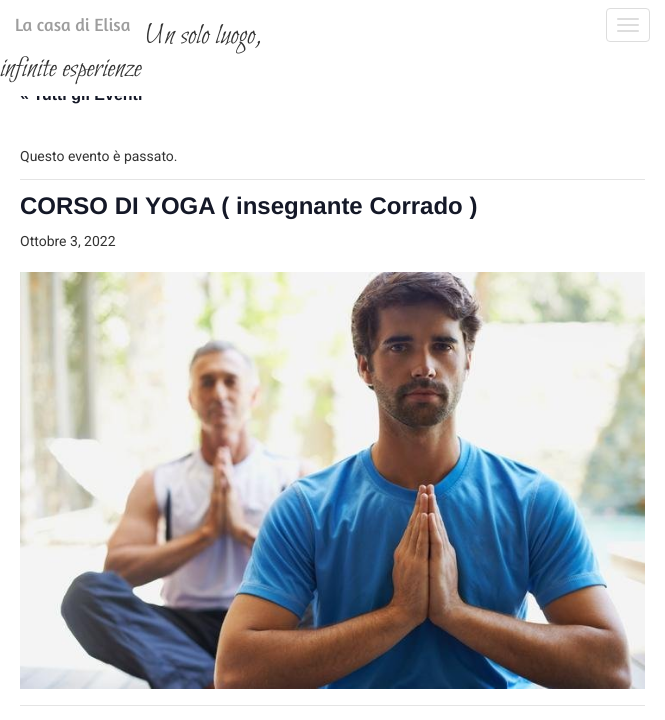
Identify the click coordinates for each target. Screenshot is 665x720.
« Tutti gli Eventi (81, 210)
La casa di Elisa (52, 29)
